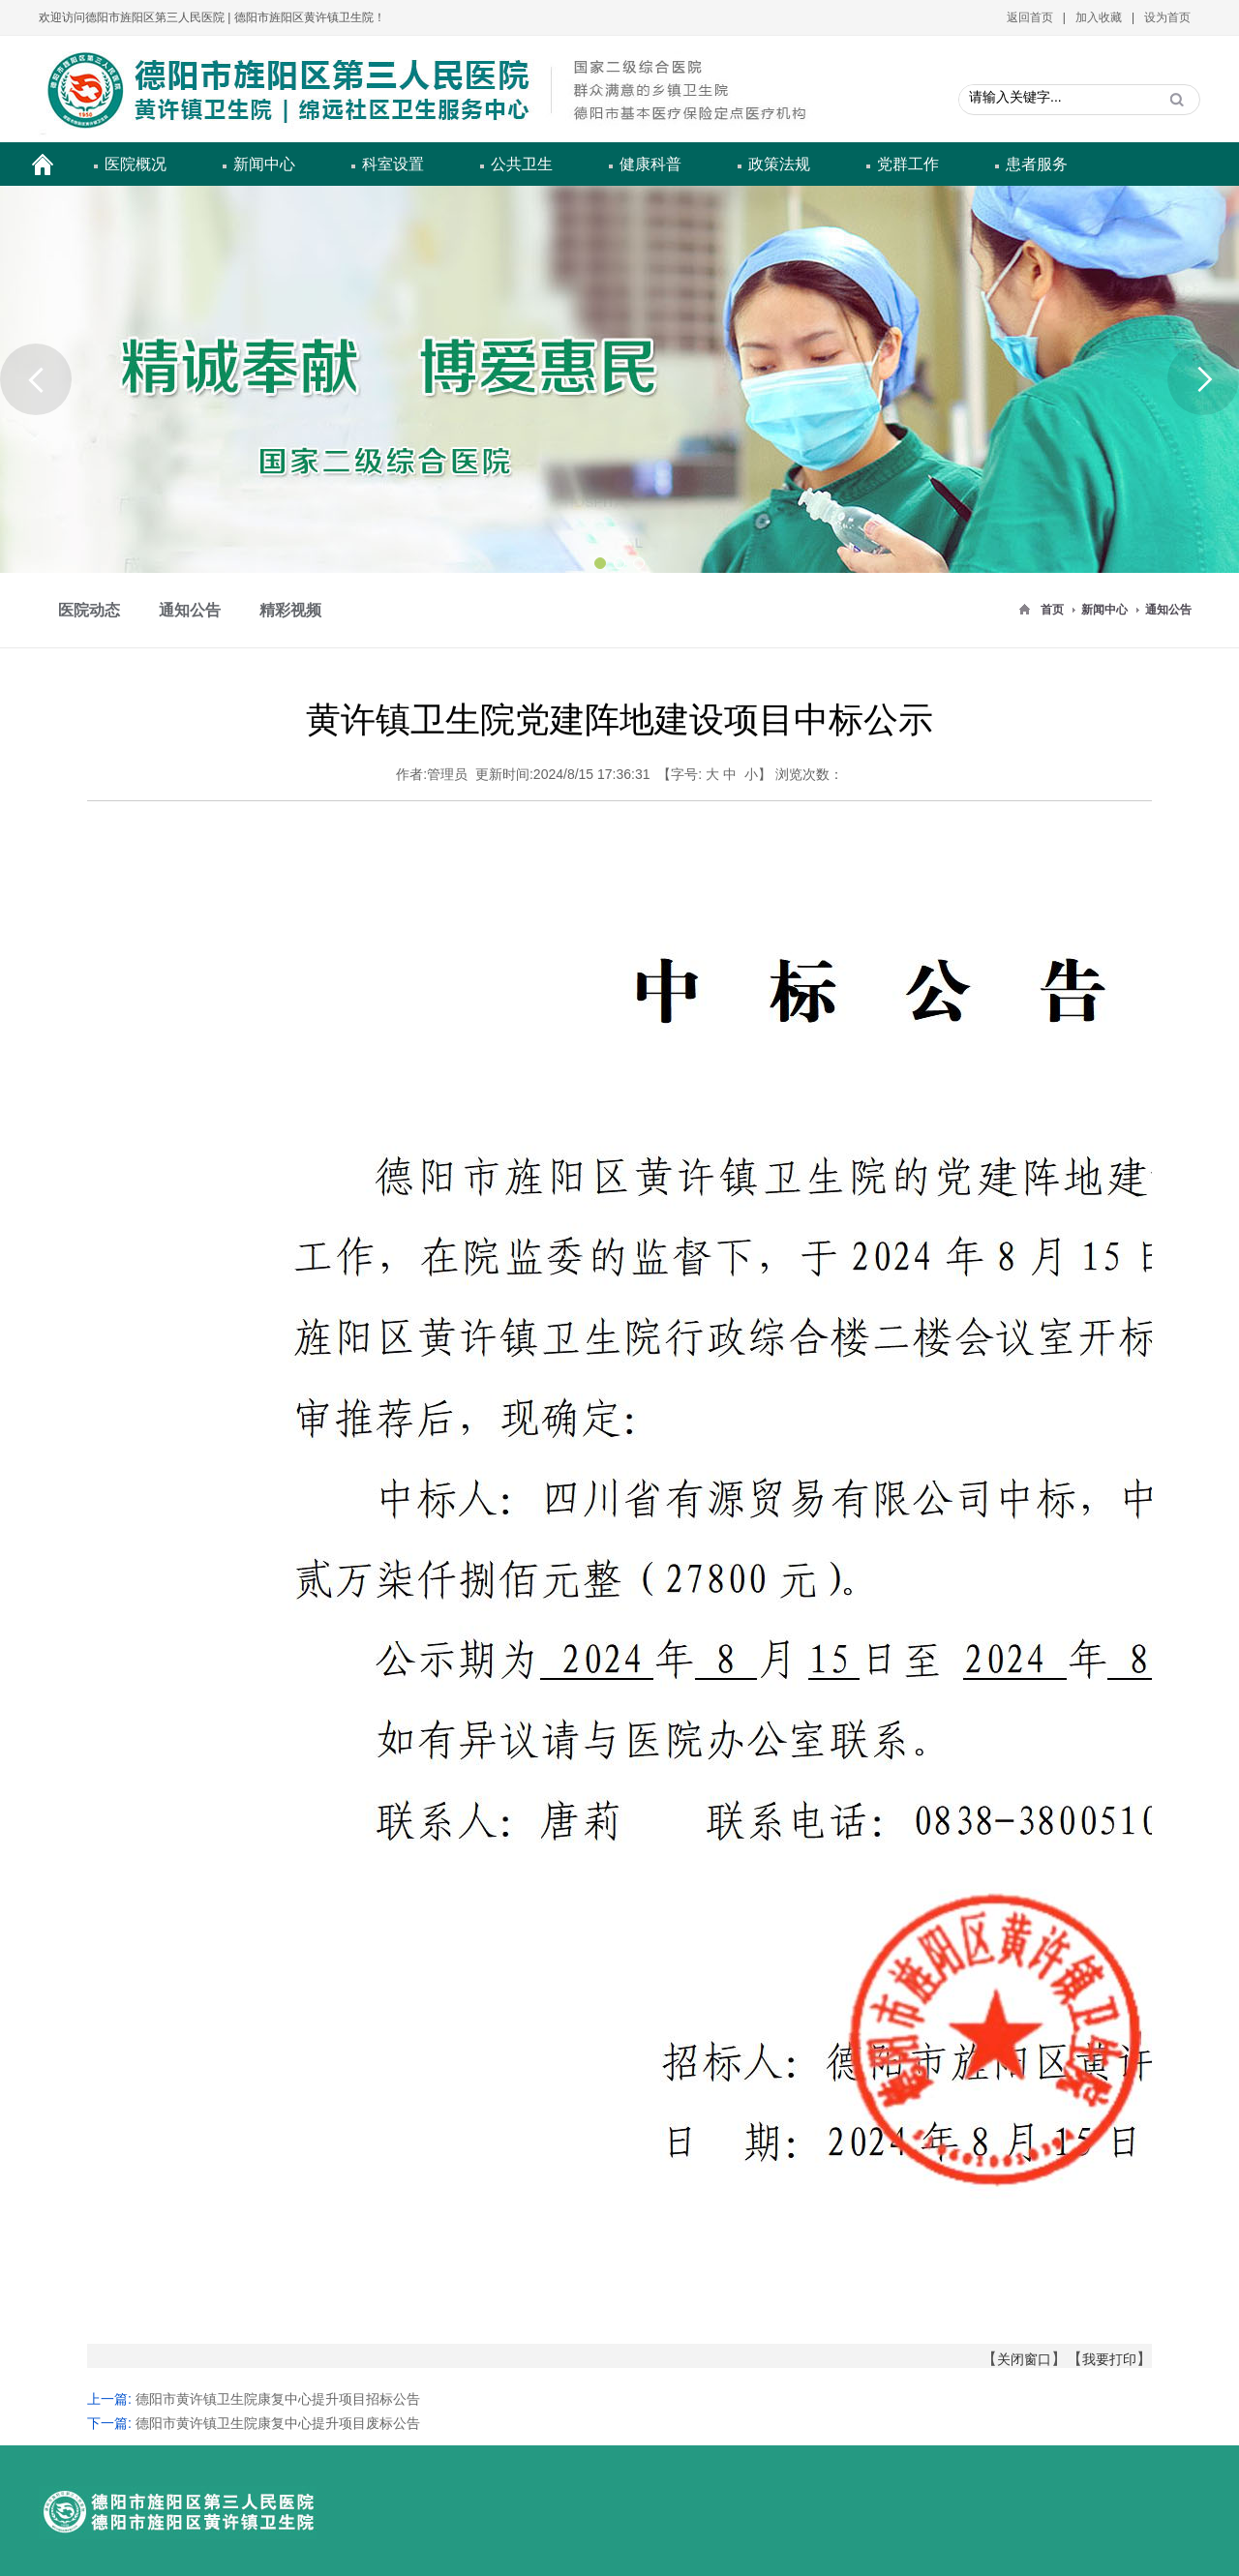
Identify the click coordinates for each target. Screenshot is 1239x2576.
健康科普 (650, 164)
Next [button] (1203, 379)
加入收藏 (1098, 17)
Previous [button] (36, 379)
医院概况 (135, 164)
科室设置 (393, 164)
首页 (1052, 609)
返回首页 (1030, 17)
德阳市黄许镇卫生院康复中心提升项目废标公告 (278, 2423)
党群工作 (908, 164)
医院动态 (89, 610)
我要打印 (1109, 2359)
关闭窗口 (1024, 2359)
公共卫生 (522, 164)
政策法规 (779, 164)
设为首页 (1167, 17)
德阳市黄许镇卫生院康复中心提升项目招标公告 (278, 2399)
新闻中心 (264, 164)
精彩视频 (290, 610)
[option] (619, 379)
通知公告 (1168, 609)
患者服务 (1037, 164)
